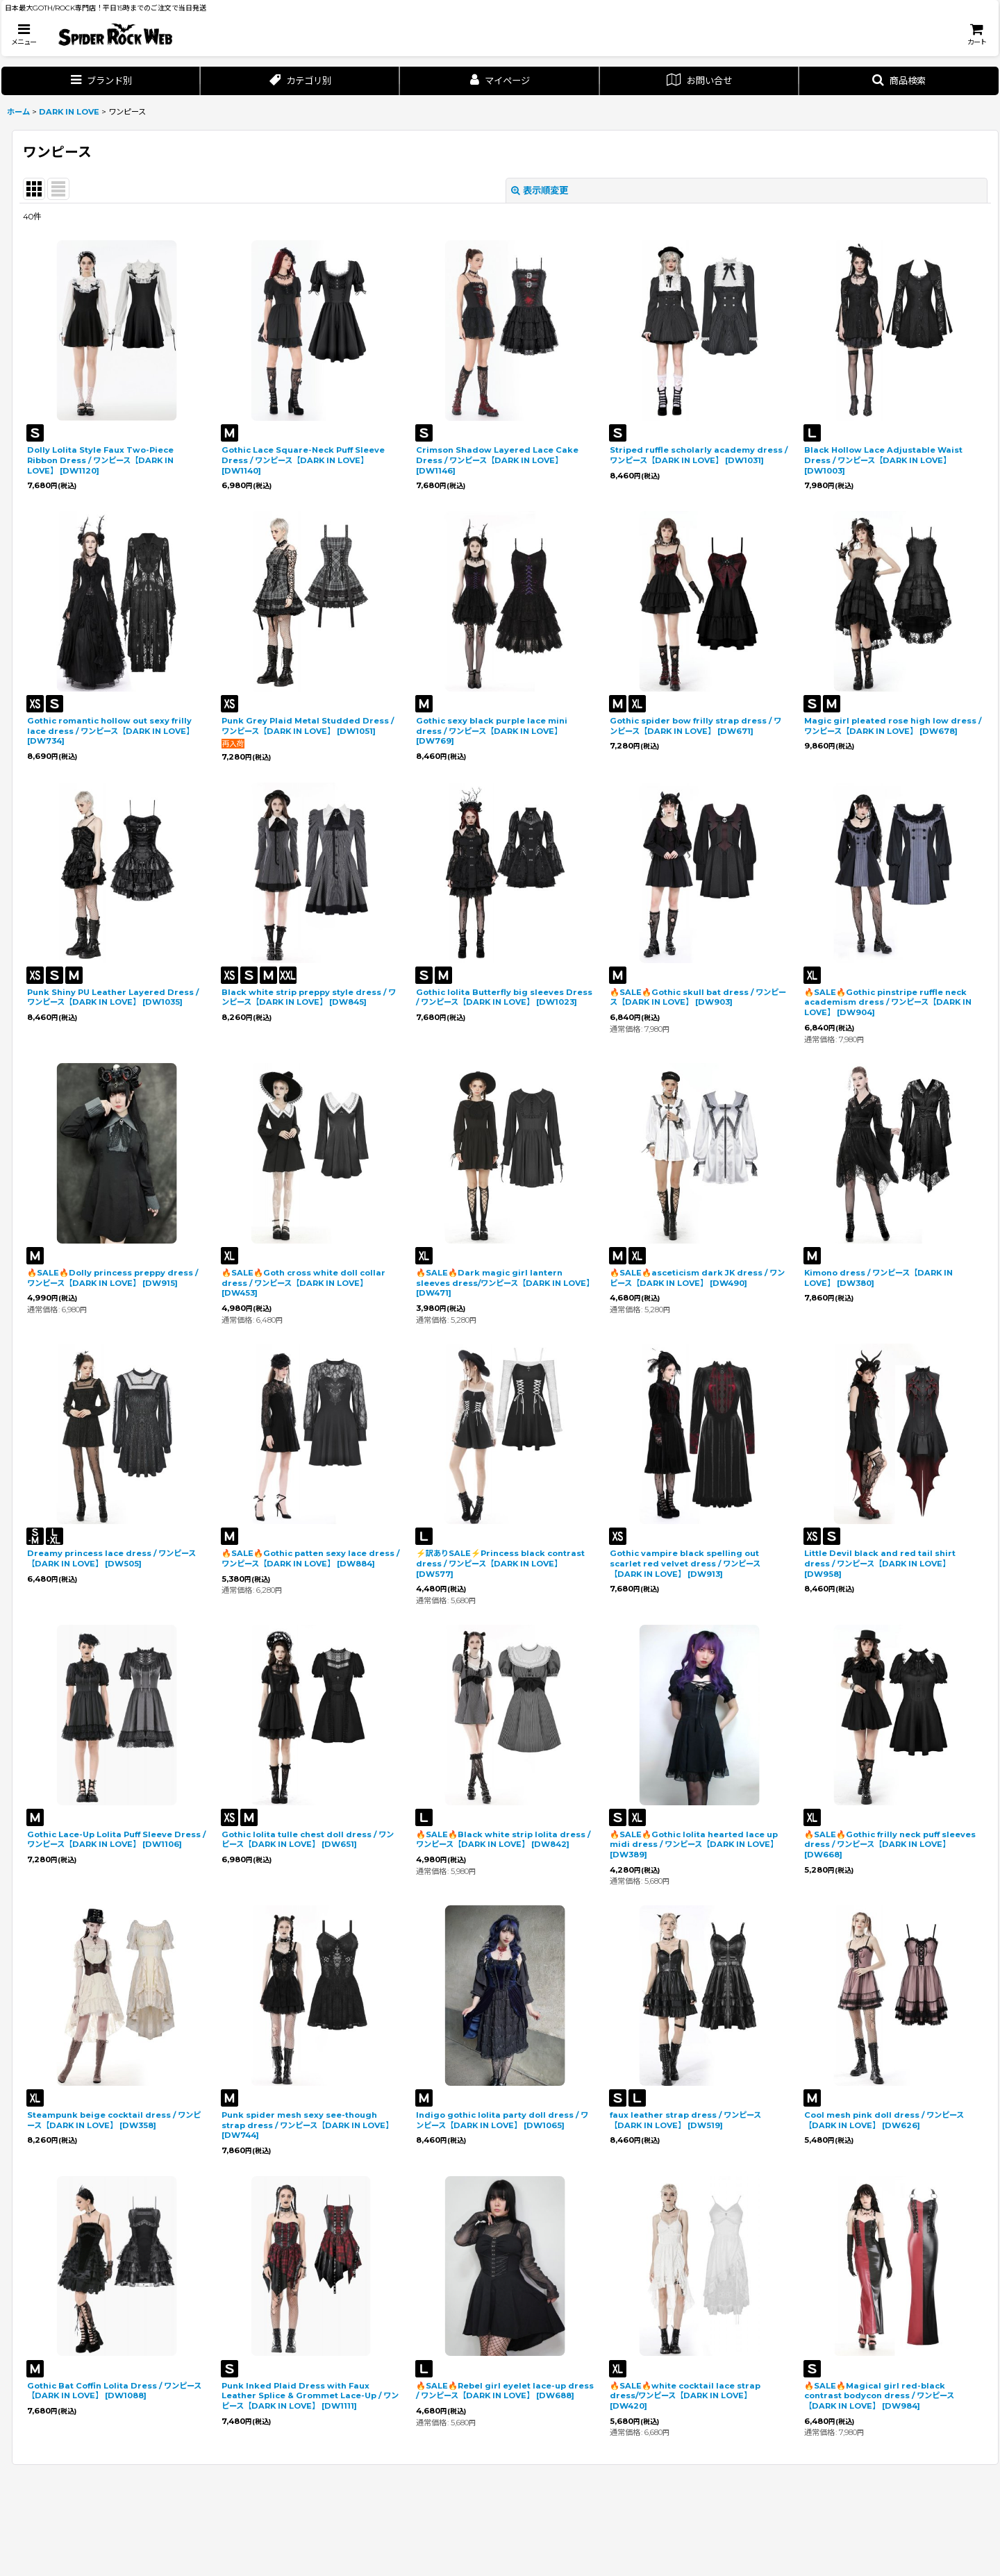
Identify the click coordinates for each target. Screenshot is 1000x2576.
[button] (23, 34)
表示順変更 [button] (539, 190)
